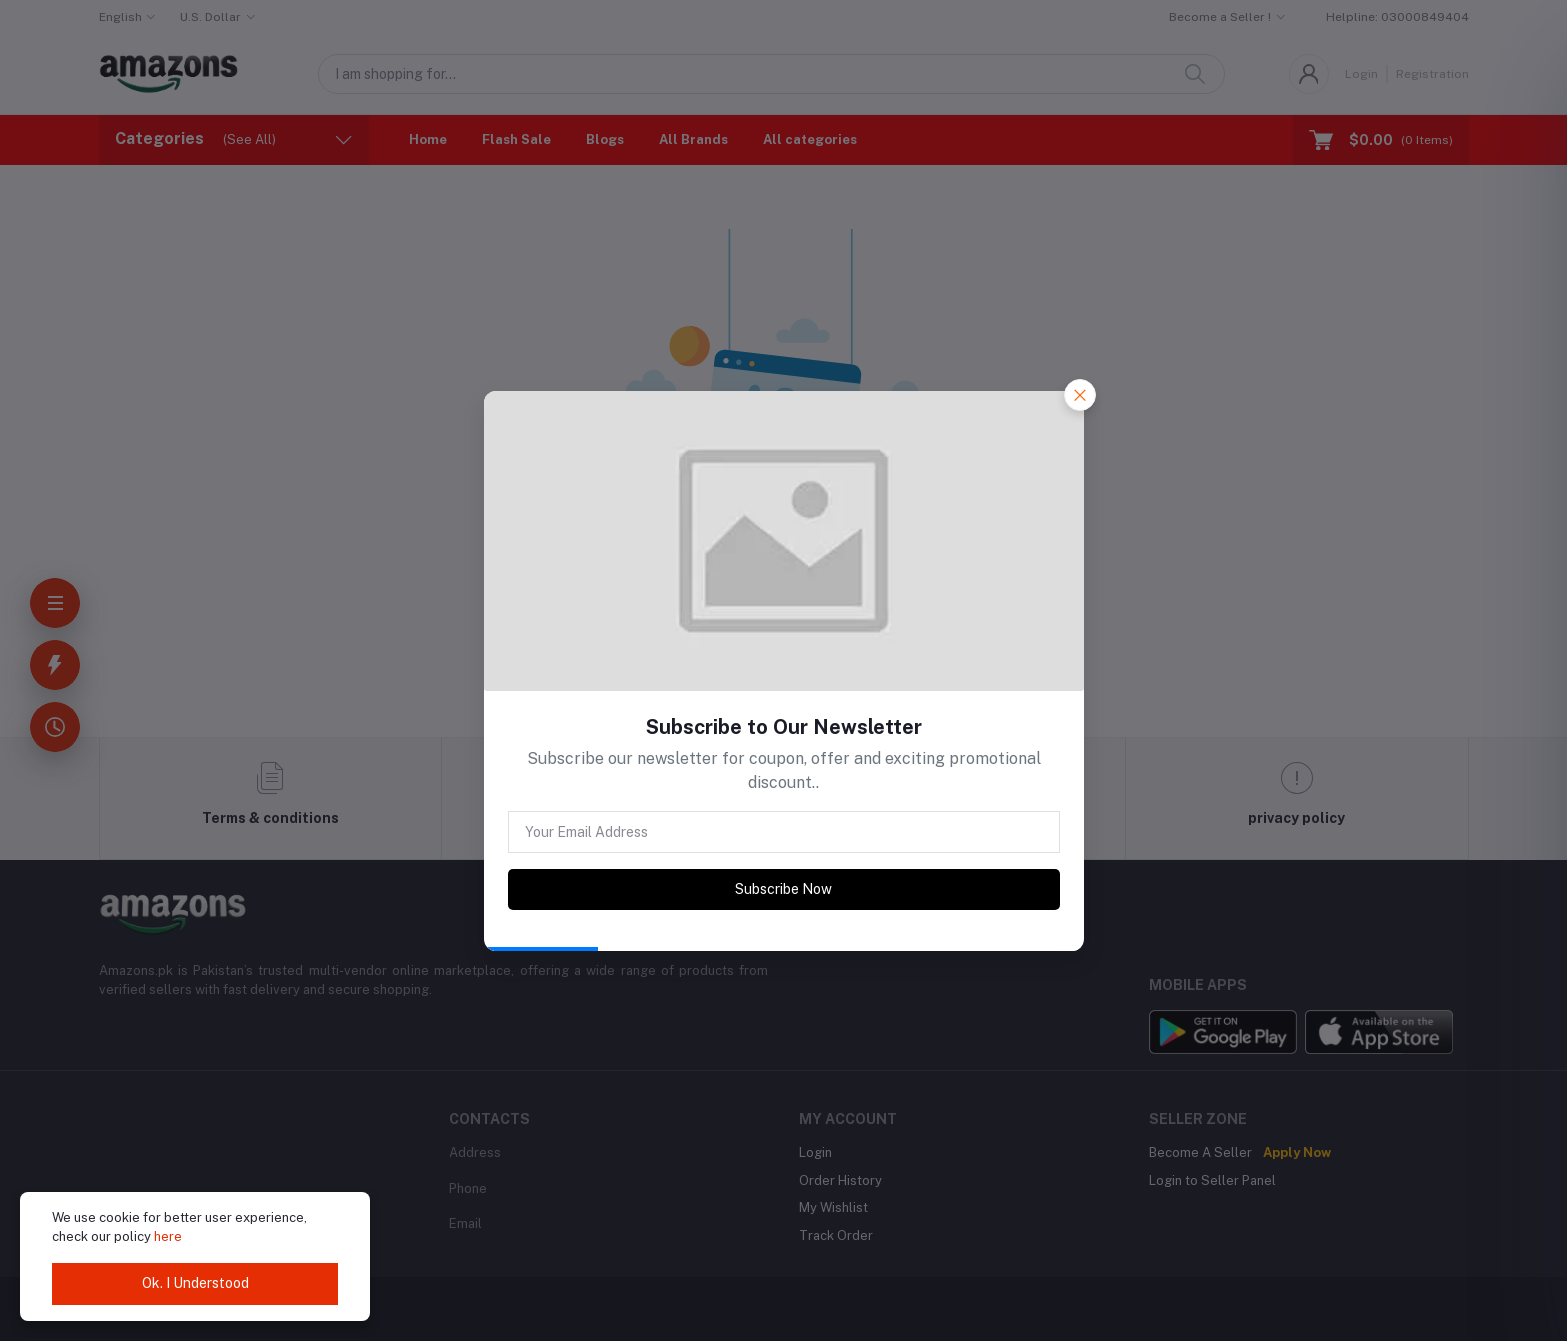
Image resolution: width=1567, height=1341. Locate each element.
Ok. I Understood (195, 1283)
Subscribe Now (783, 889)
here (168, 1236)
